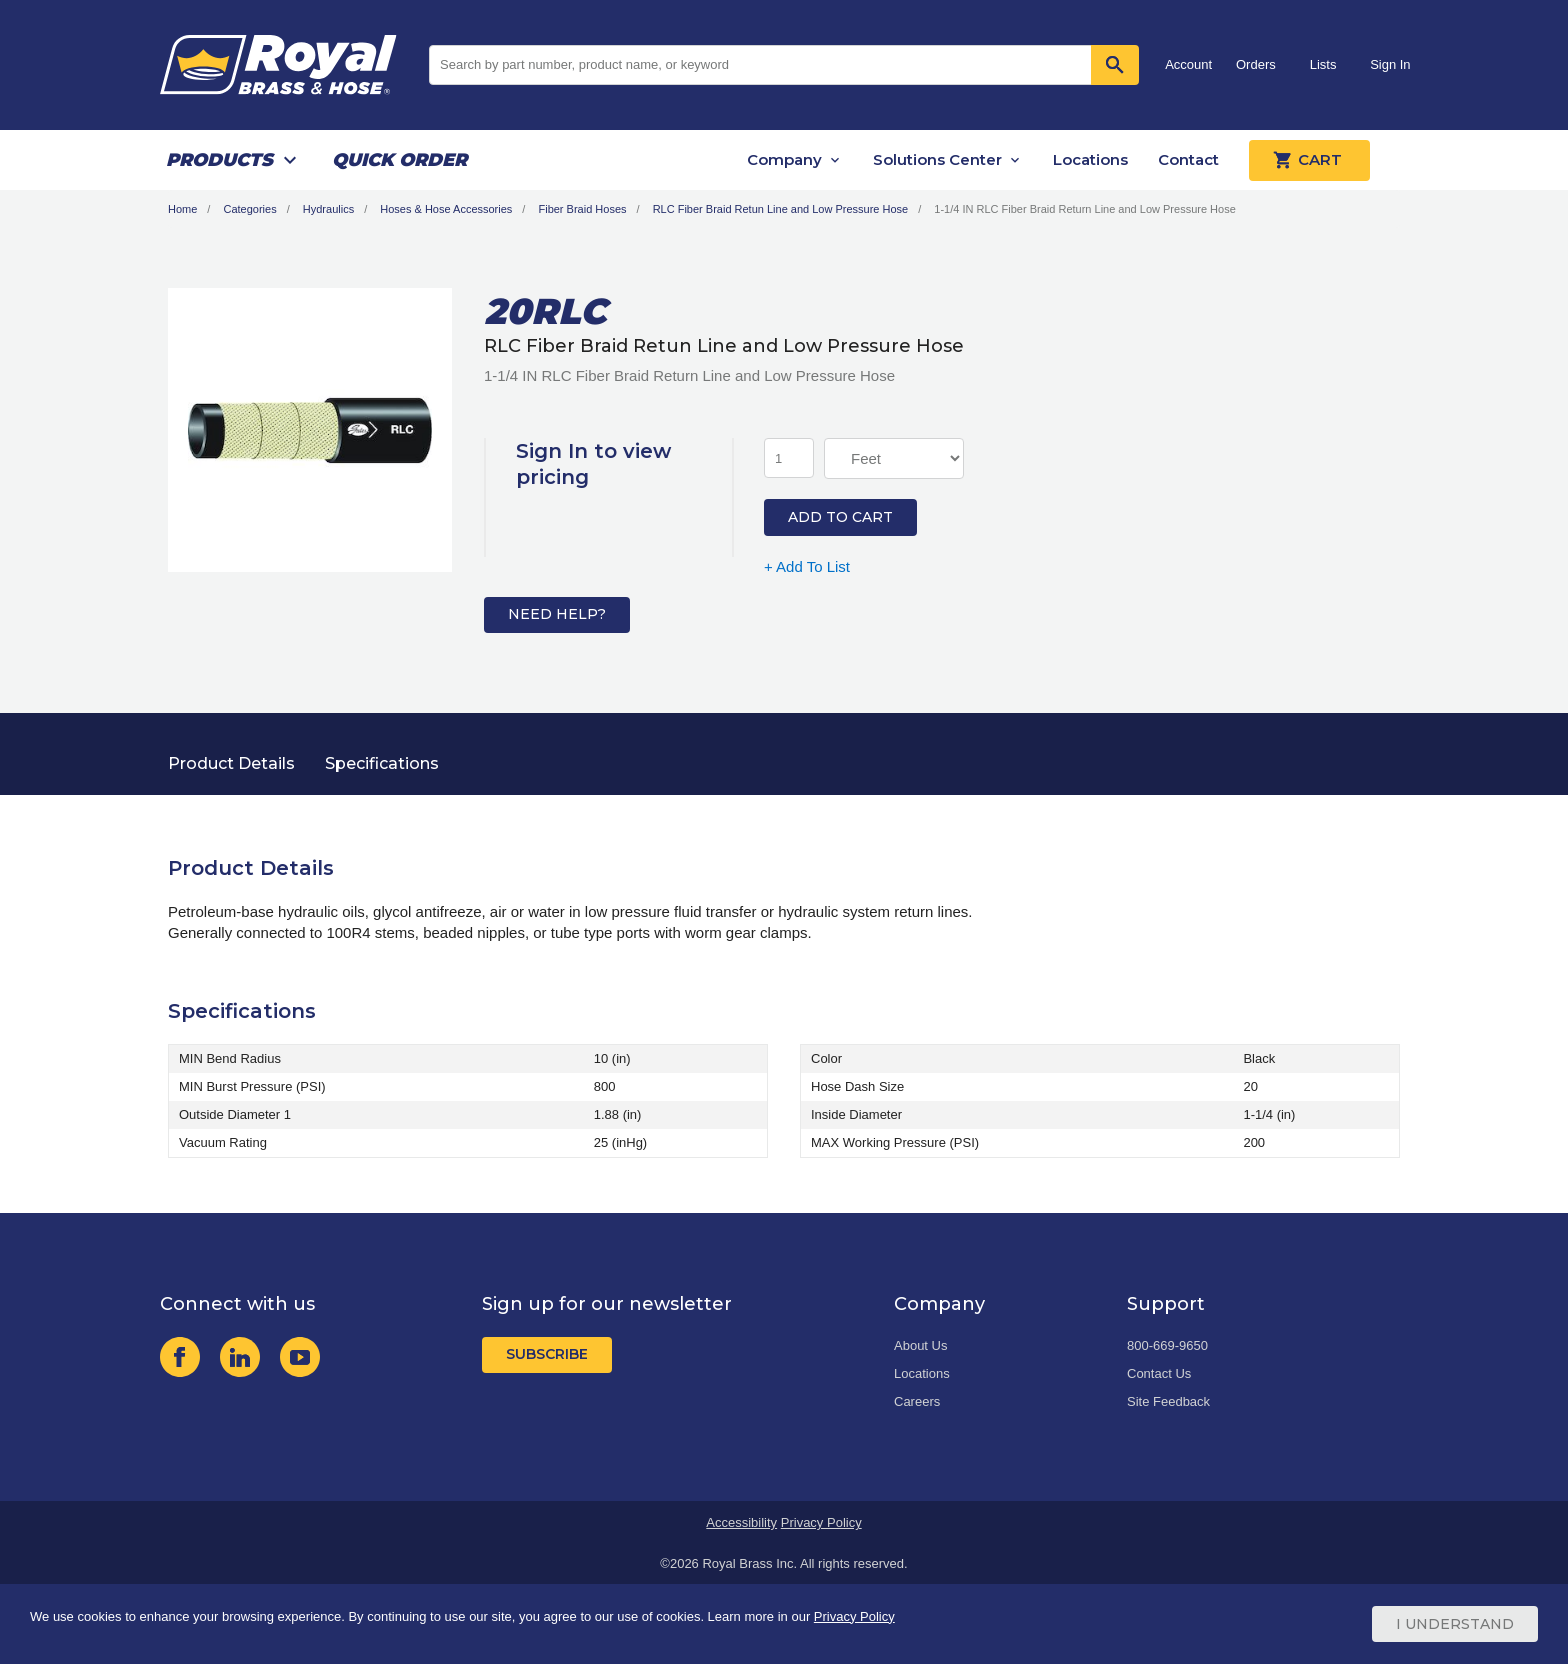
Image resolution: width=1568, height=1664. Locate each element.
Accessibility (741, 1522)
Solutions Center (937, 159)
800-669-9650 (1167, 1345)
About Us (920, 1345)
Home (182, 209)
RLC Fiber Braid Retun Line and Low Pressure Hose (781, 209)
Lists (1323, 64)
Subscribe (547, 1354)
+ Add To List (807, 566)
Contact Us (1159, 1373)
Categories (249, 209)
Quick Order (399, 160)
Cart (1309, 160)
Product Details (231, 763)
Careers (917, 1401)
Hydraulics (328, 209)
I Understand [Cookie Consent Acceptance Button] (1455, 1624)
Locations (1090, 159)
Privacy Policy (821, 1522)
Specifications (382, 763)
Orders (1256, 64)
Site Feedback (1168, 1401)
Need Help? (557, 614)
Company (784, 159)
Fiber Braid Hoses (582, 209)
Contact (1188, 159)
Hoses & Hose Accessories (446, 209)
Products (219, 160)
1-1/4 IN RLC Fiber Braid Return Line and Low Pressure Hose (1084, 209)
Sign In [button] (1390, 64)
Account (1188, 64)
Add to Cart (840, 517)
